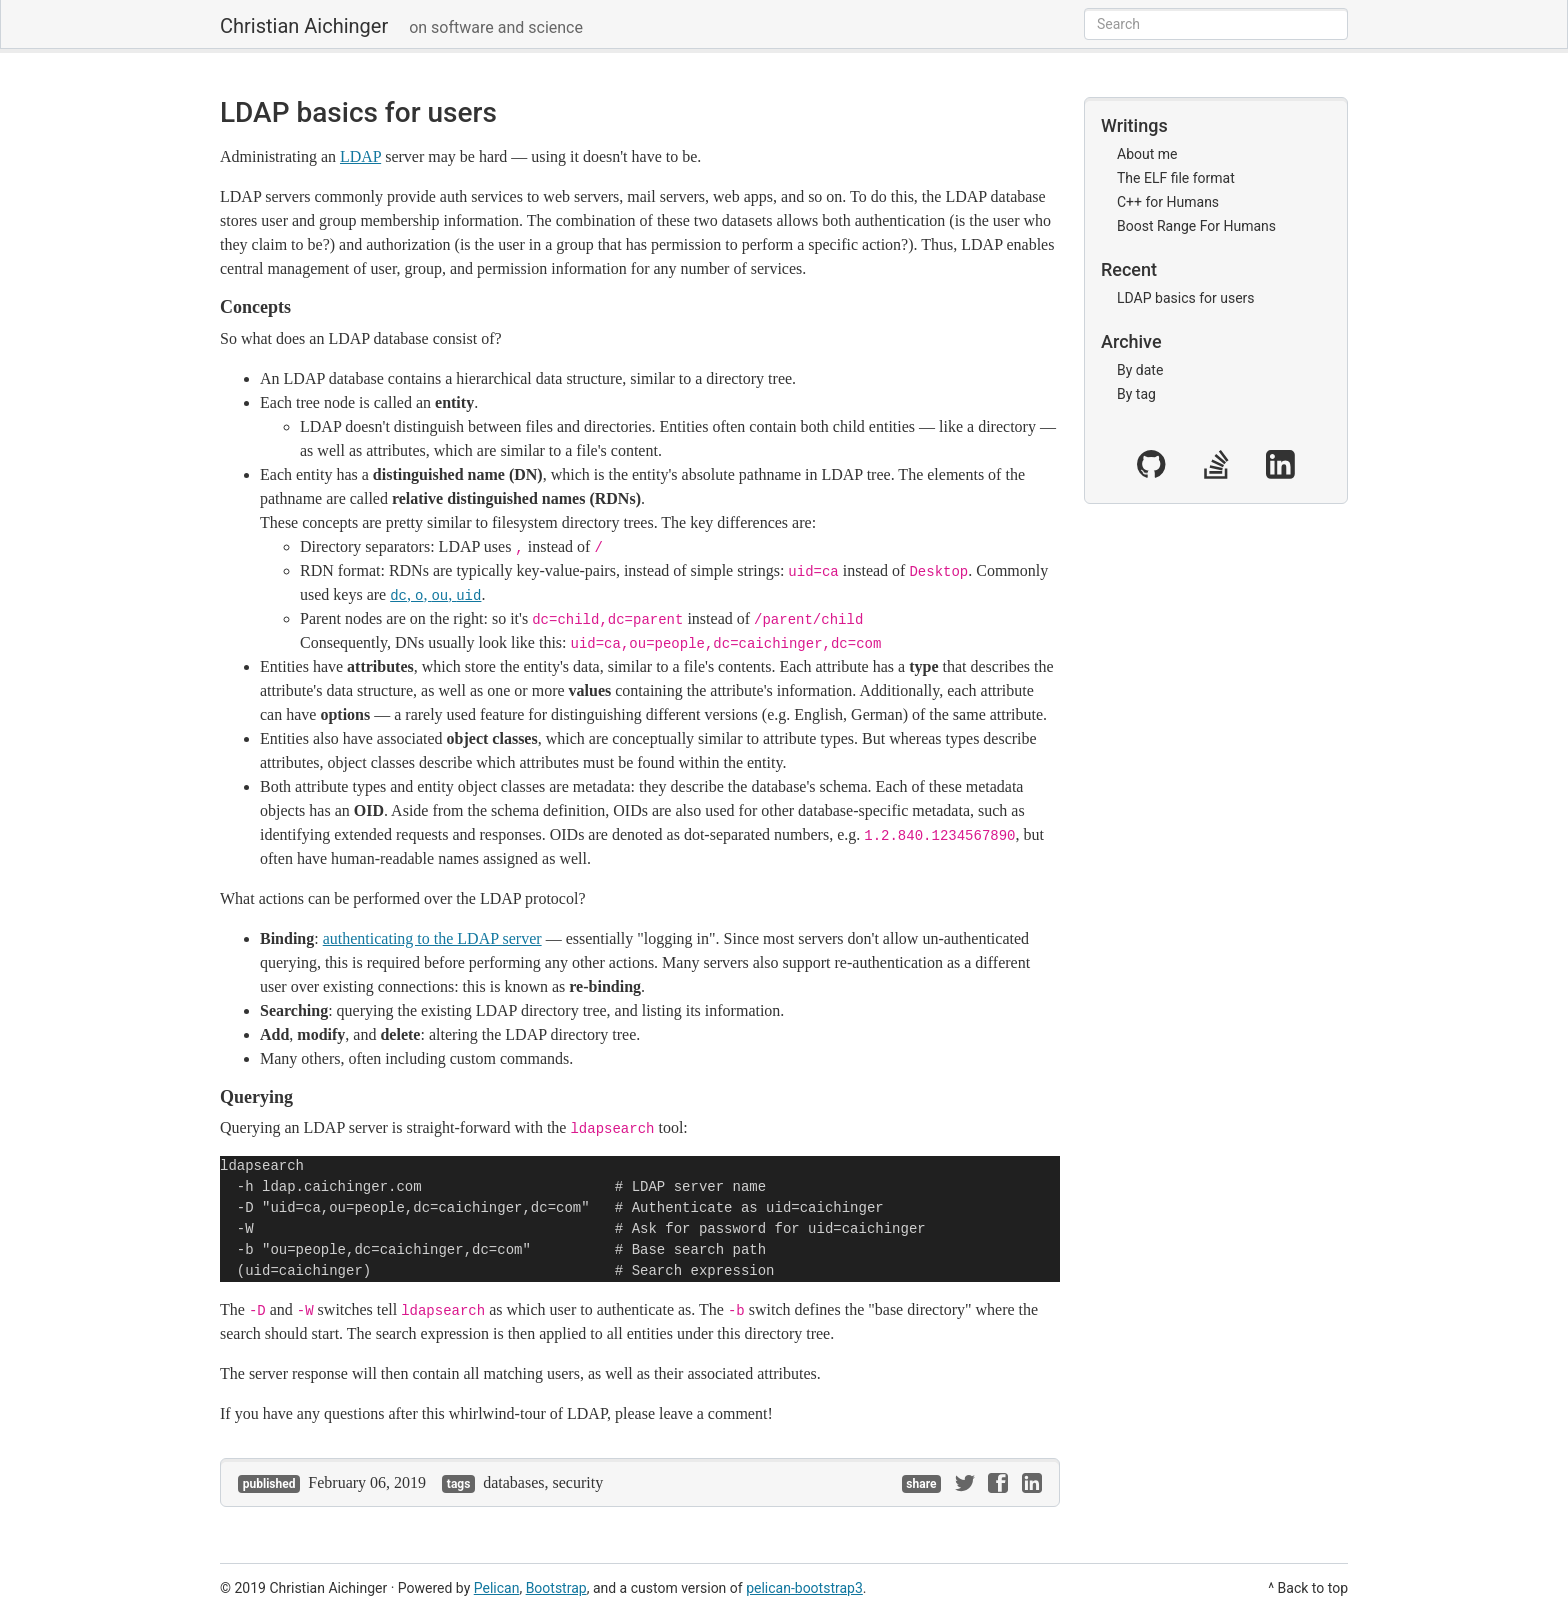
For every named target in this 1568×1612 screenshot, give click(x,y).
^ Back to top (1308, 1588)
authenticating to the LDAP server (432, 938)
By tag (1136, 394)
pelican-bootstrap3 (804, 1588)
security (577, 1482)
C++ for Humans (1168, 202)
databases (513, 1482)
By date (1140, 370)
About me (1147, 154)
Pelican (497, 1588)
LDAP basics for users (358, 112)
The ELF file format (1176, 178)
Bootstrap (556, 1588)
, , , (435, 594)
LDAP (360, 156)
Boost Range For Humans (1196, 226)
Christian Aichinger (304, 26)
